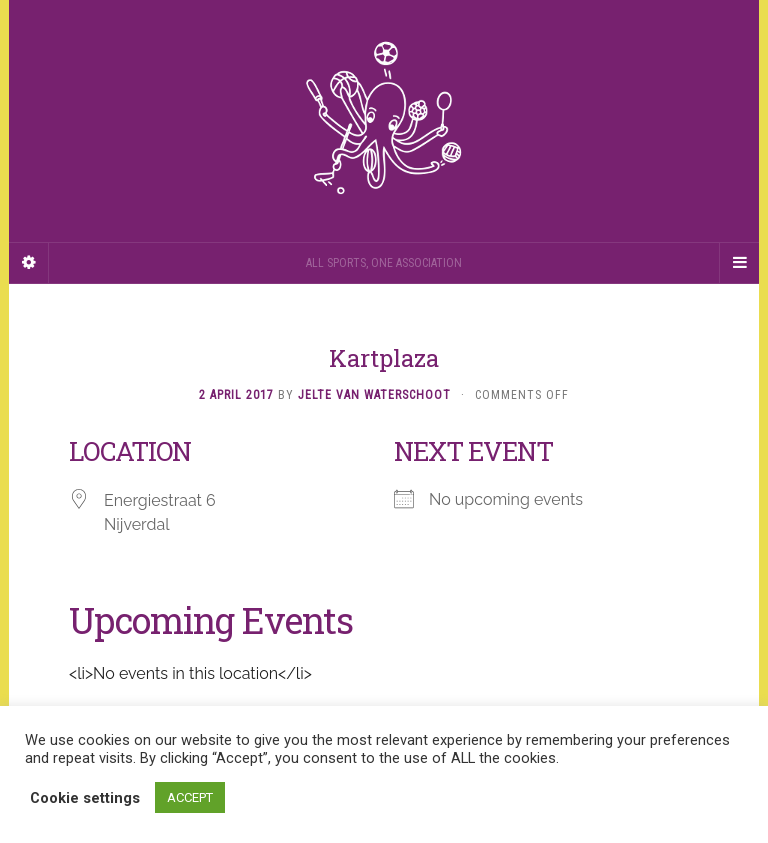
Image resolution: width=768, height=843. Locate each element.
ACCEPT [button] (190, 797)
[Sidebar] (29, 263)
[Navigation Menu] (739, 263)
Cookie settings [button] (85, 798)
